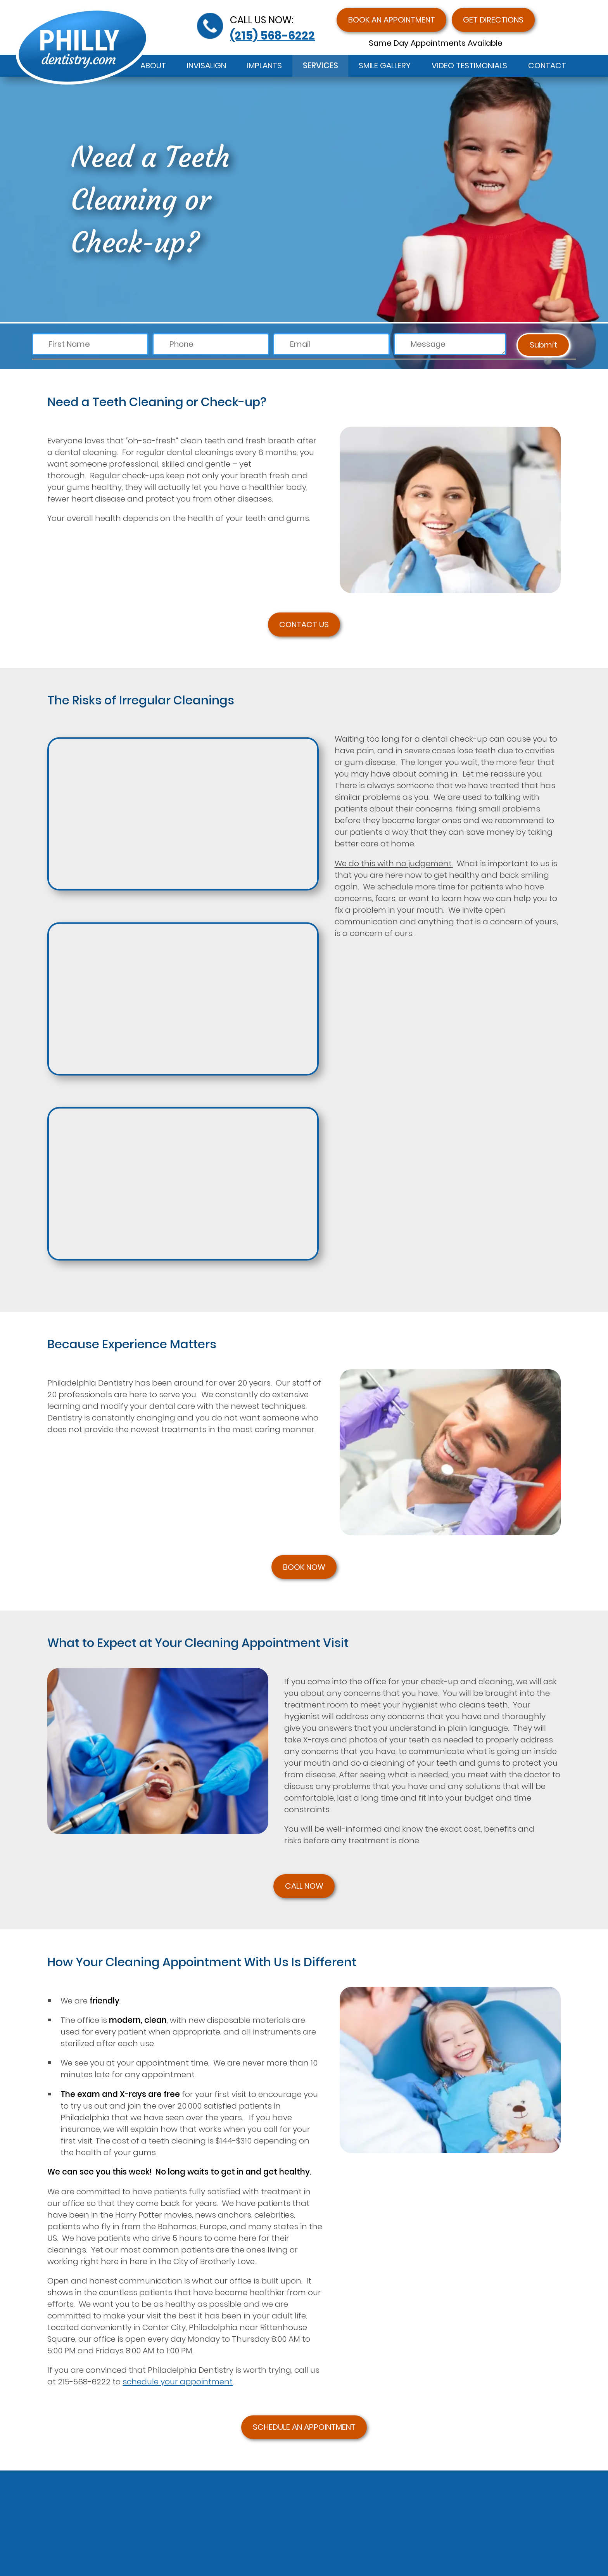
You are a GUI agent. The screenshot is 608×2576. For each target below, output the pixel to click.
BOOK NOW (304, 1567)
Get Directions (493, 19)
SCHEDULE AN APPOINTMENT (304, 2427)
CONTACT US (304, 624)
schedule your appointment (178, 2381)
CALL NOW (304, 1886)
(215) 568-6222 (272, 35)
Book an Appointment (391, 19)
